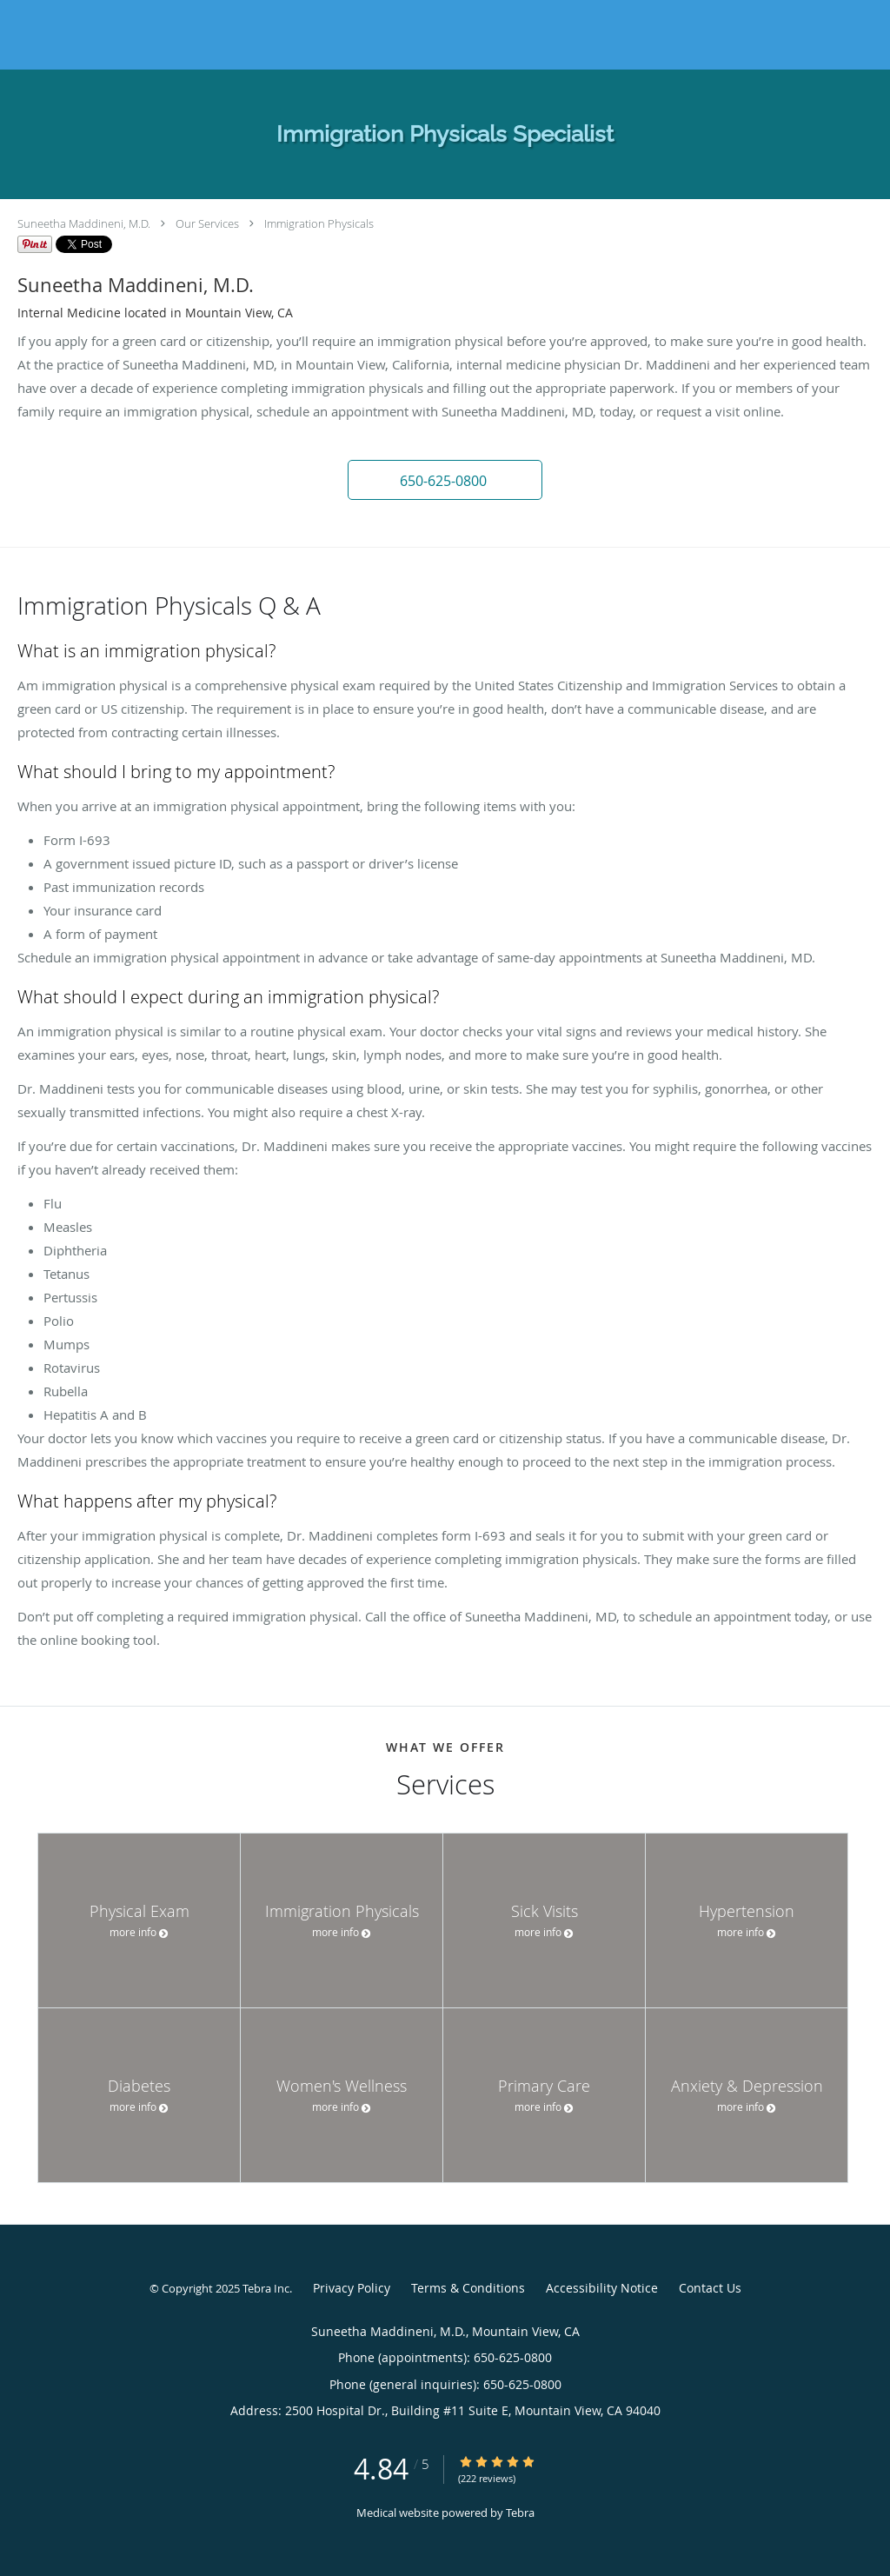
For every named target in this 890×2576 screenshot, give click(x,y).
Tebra (520, 2512)
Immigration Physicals (319, 223)
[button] (445, 480)
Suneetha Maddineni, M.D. (83, 223)
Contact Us (710, 2288)
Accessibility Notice (602, 2288)
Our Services (207, 223)
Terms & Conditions (468, 2288)
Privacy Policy (351, 2288)
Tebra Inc (265, 2288)
